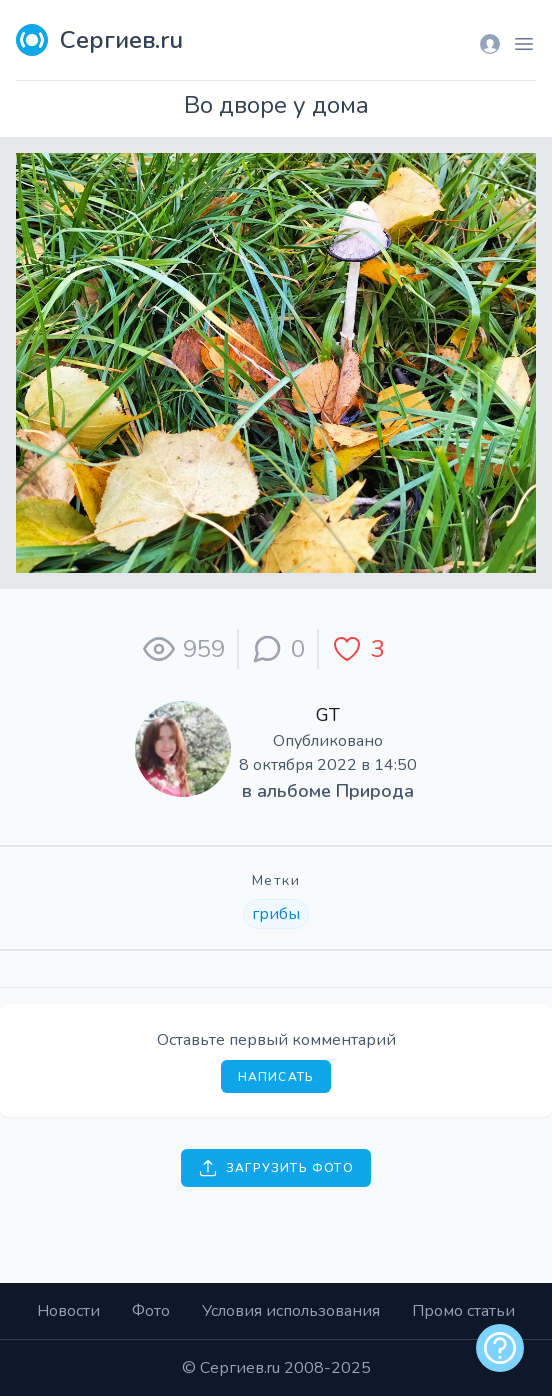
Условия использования (291, 1311)
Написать (276, 1077)
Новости (68, 1311)
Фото (151, 1311)
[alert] (500, 1348)
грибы (276, 914)
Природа (375, 791)
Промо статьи (463, 1311)
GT (328, 715)
